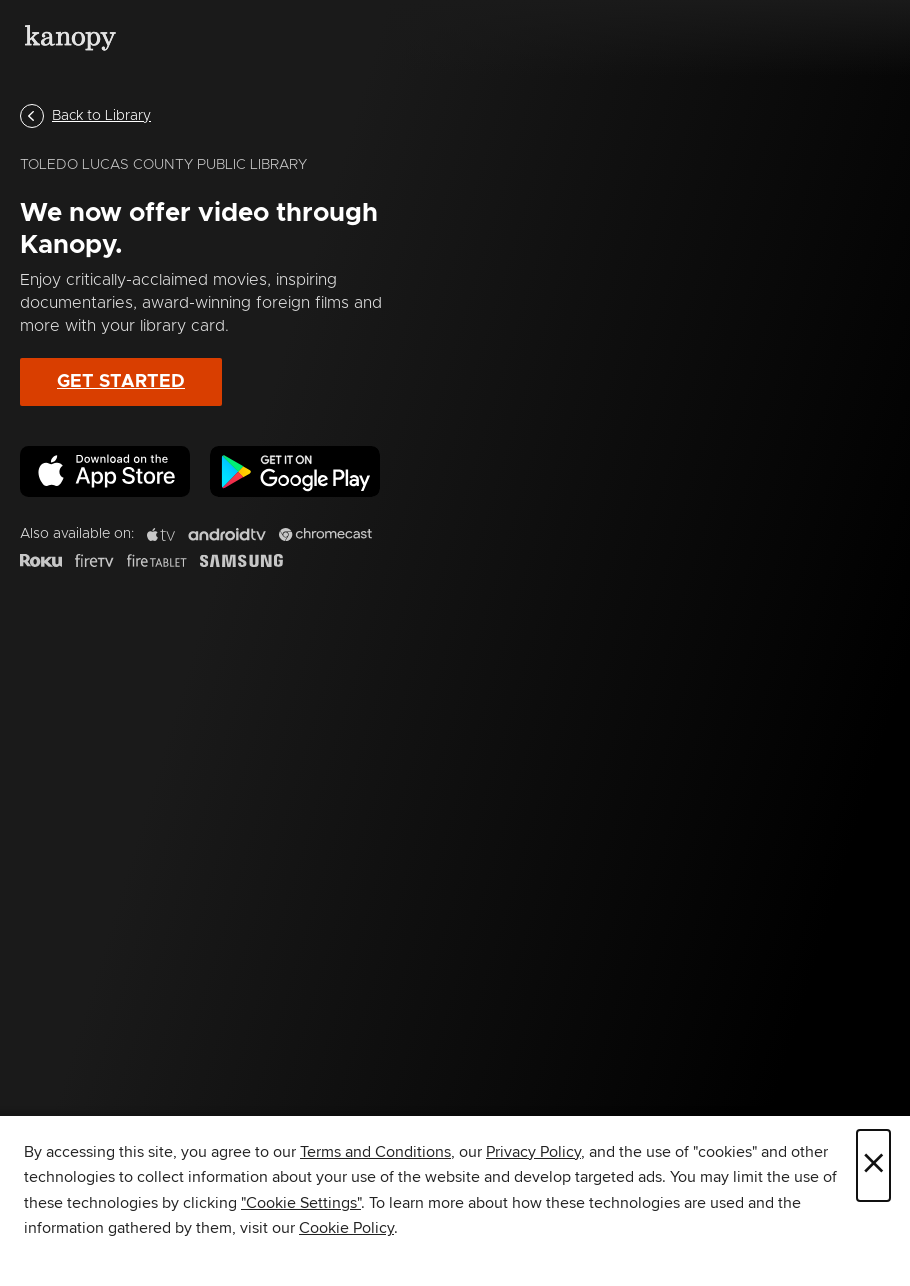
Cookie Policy (346, 1228)
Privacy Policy (533, 1152)
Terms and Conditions (375, 1152)
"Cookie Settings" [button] (301, 1203)
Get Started (121, 382)
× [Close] (873, 1165)
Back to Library (85, 116)
